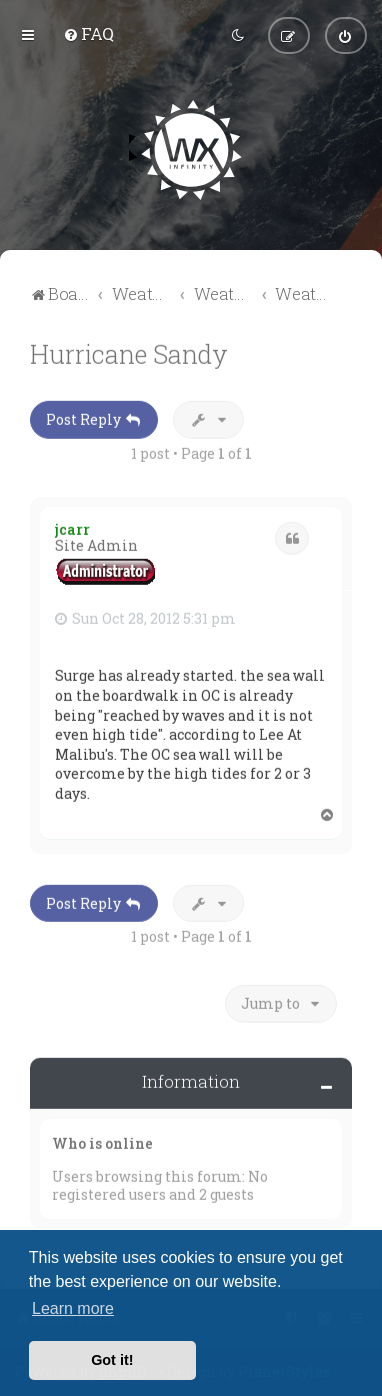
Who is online (102, 1140)
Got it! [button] (112, 1360)
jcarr (72, 526)
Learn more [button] (73, 1308)
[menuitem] (88, 32)
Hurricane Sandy (129, 351)
